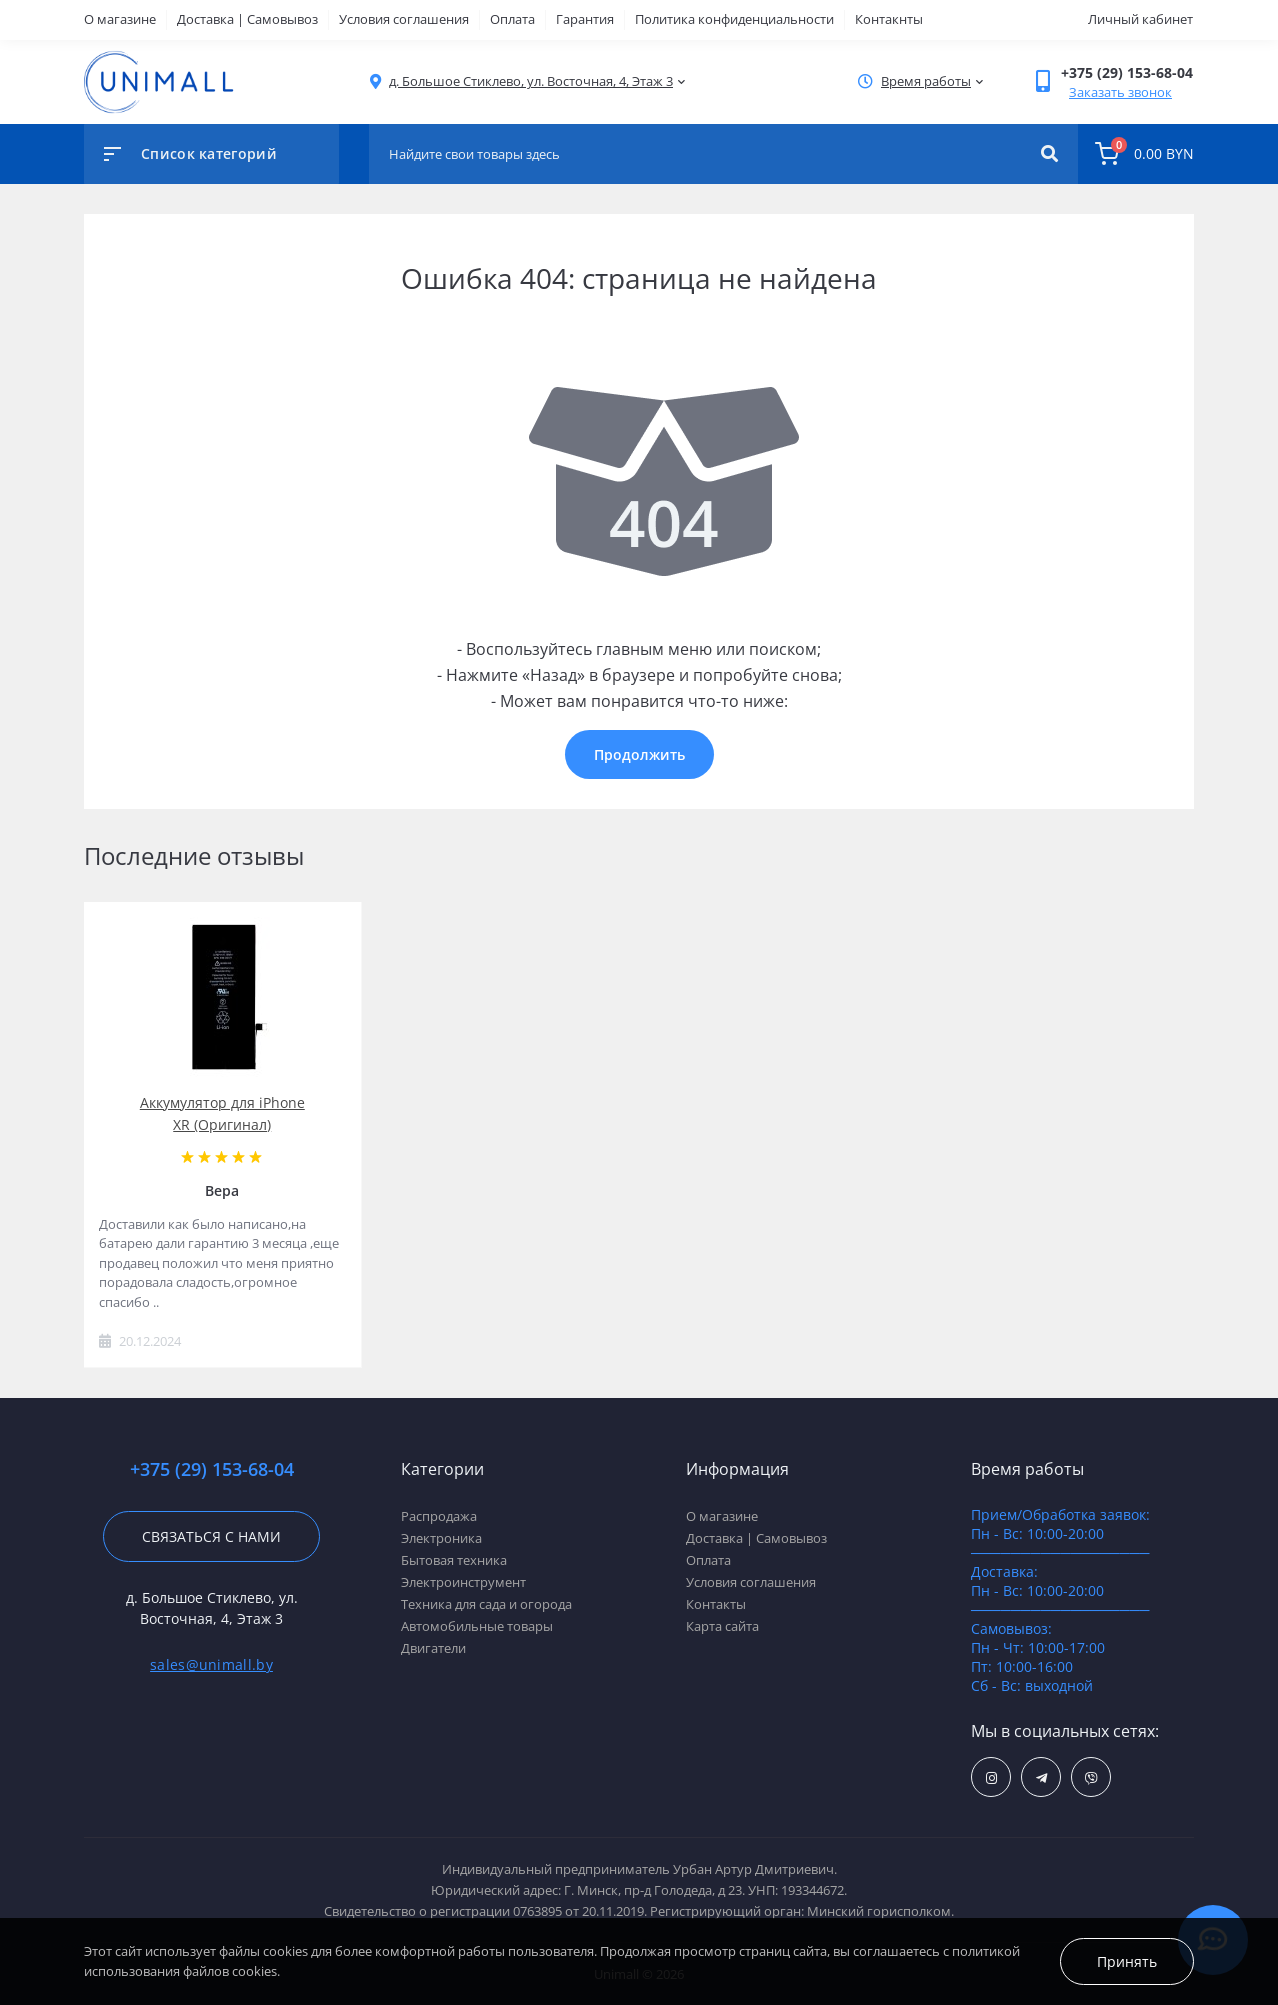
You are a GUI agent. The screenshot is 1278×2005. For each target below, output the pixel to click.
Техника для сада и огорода (486, 1604)
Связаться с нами (211, 1536)
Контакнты (889, 19)
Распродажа (439, 1516)
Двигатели (433, 1648)
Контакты (716, 1604)
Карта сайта (722, 1626)
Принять (1127, 1961)
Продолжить (639, 754)
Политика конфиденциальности (734, 19)
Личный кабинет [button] (1140, 19)
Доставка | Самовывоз (247, 19)
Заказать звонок (1120, 92)
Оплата (512, 19)
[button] (531, 81)
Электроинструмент (463, 1582)
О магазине (120, 19)
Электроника (441, 1538)
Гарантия (585, 19)
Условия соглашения (404, 19)
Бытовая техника (454, 1560)
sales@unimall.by (211, 1664)
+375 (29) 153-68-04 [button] (212, 1469)
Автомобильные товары (477, 1626)
